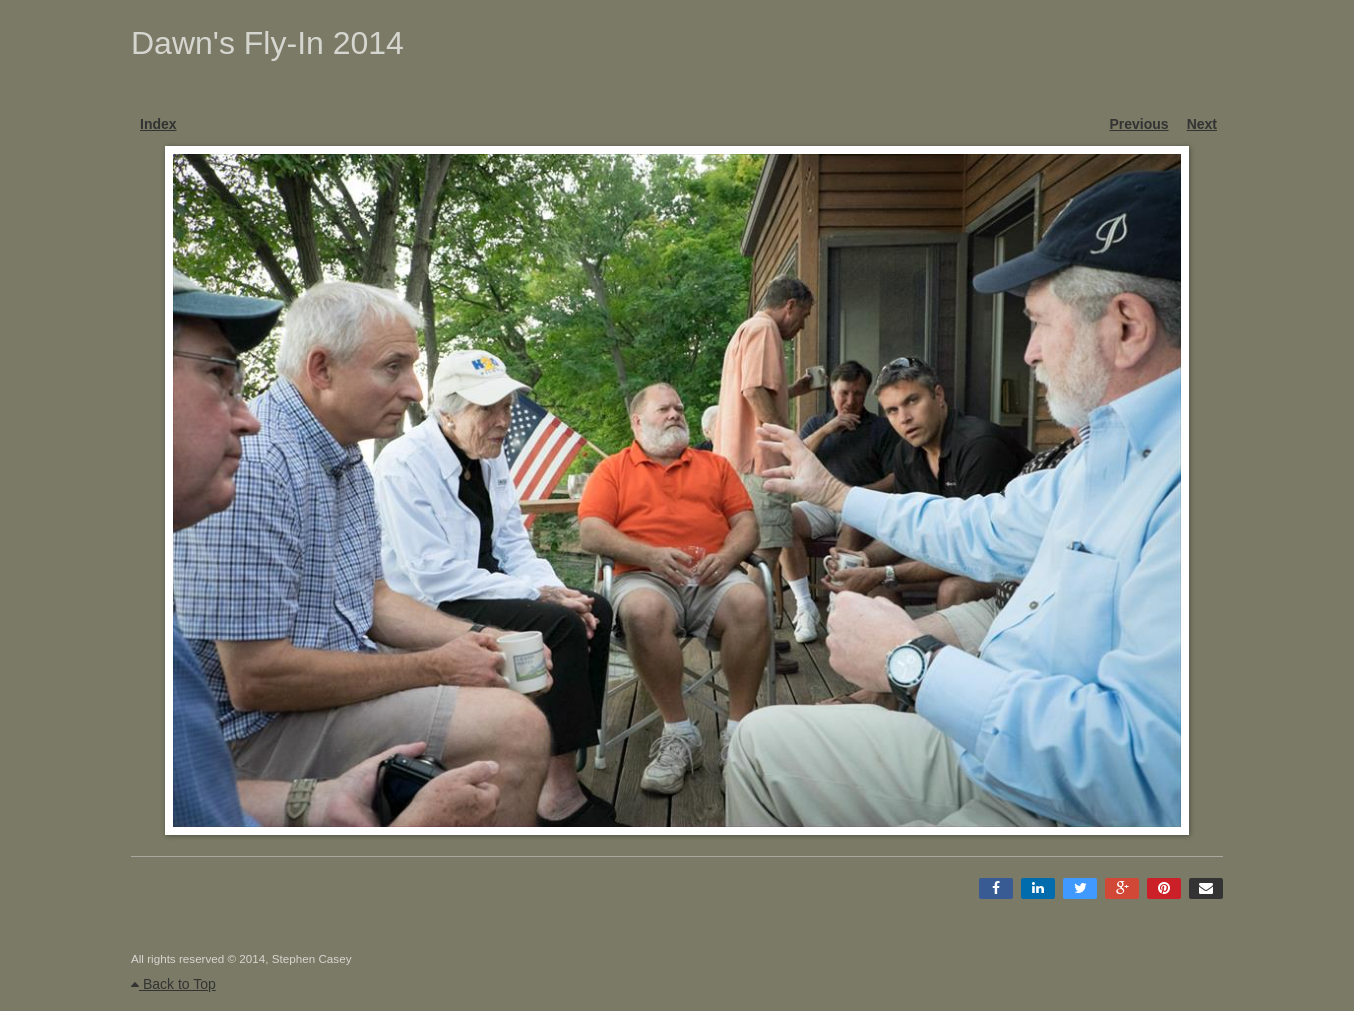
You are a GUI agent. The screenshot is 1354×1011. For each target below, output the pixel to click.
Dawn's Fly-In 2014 (267, 43)
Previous (1139, 124)
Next (1202, 124)
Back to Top (173, 984)
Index (158, 124)
